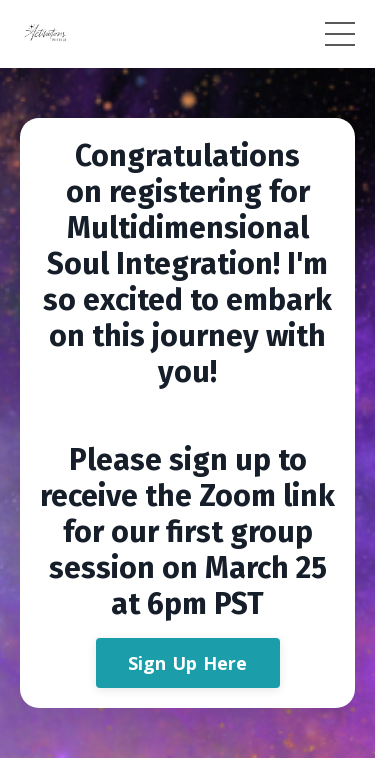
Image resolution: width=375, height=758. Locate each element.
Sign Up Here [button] (188, 663)
